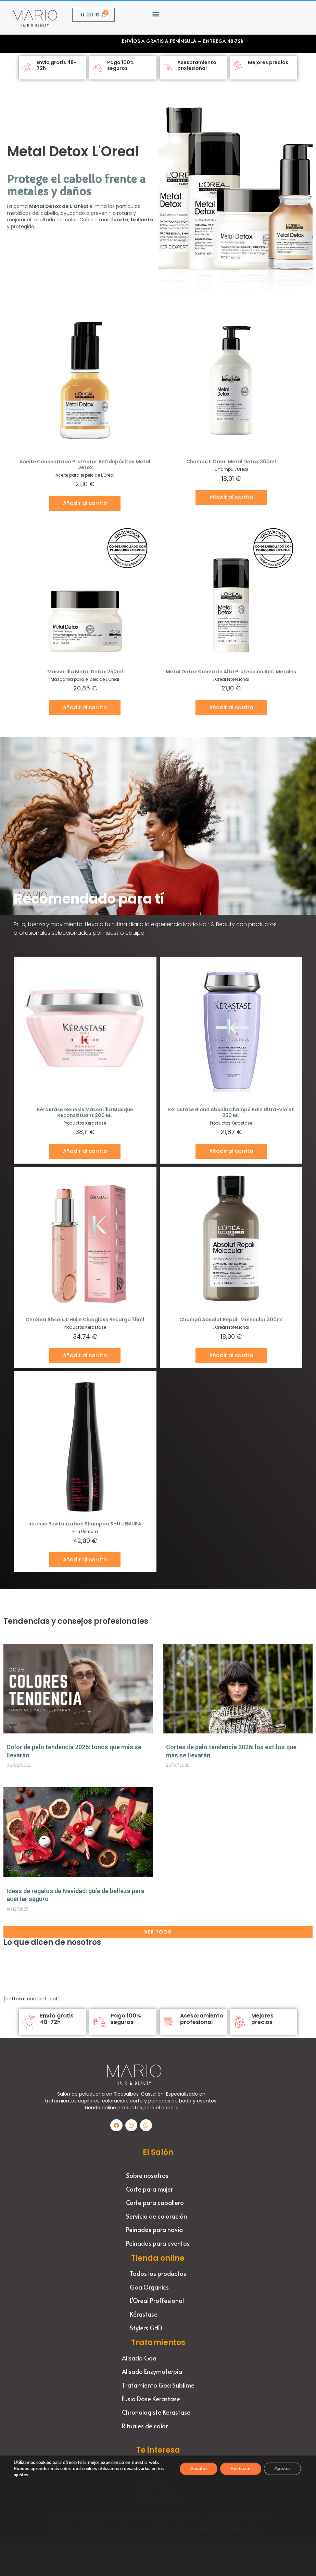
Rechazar (239, 2468)
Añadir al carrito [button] (85, 503)
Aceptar (196, 2468)
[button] (155, 13)
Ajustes (282, 2468)
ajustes (29, 2474)
